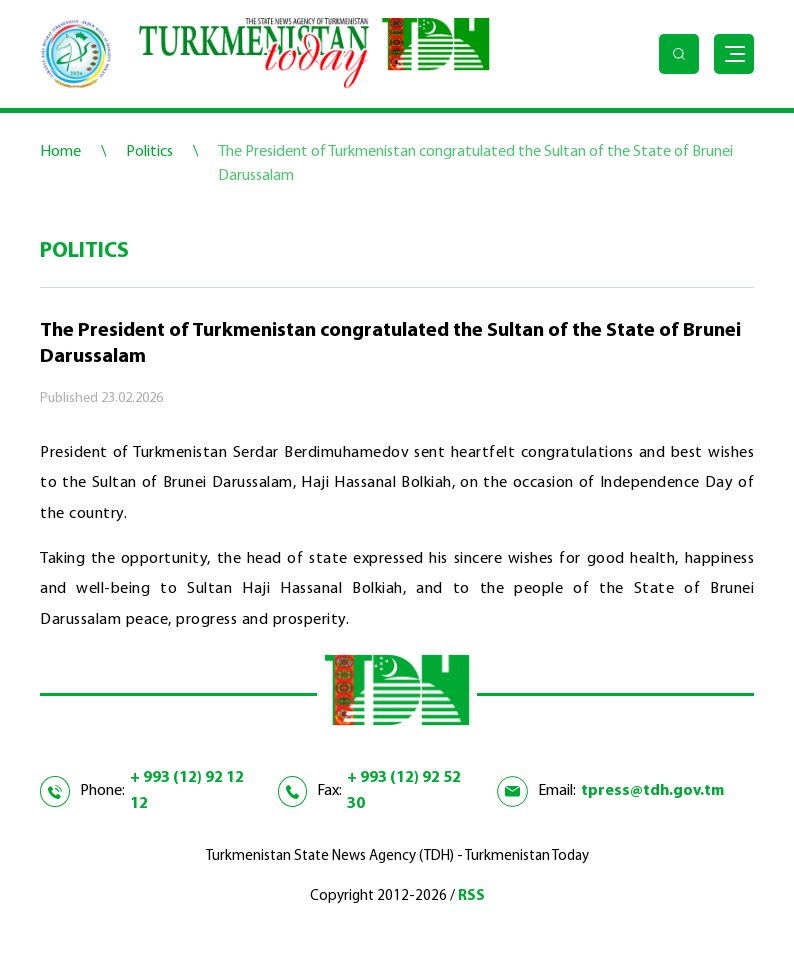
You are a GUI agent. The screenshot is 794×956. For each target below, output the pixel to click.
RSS (471, 896)
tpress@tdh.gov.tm (652, 791)
